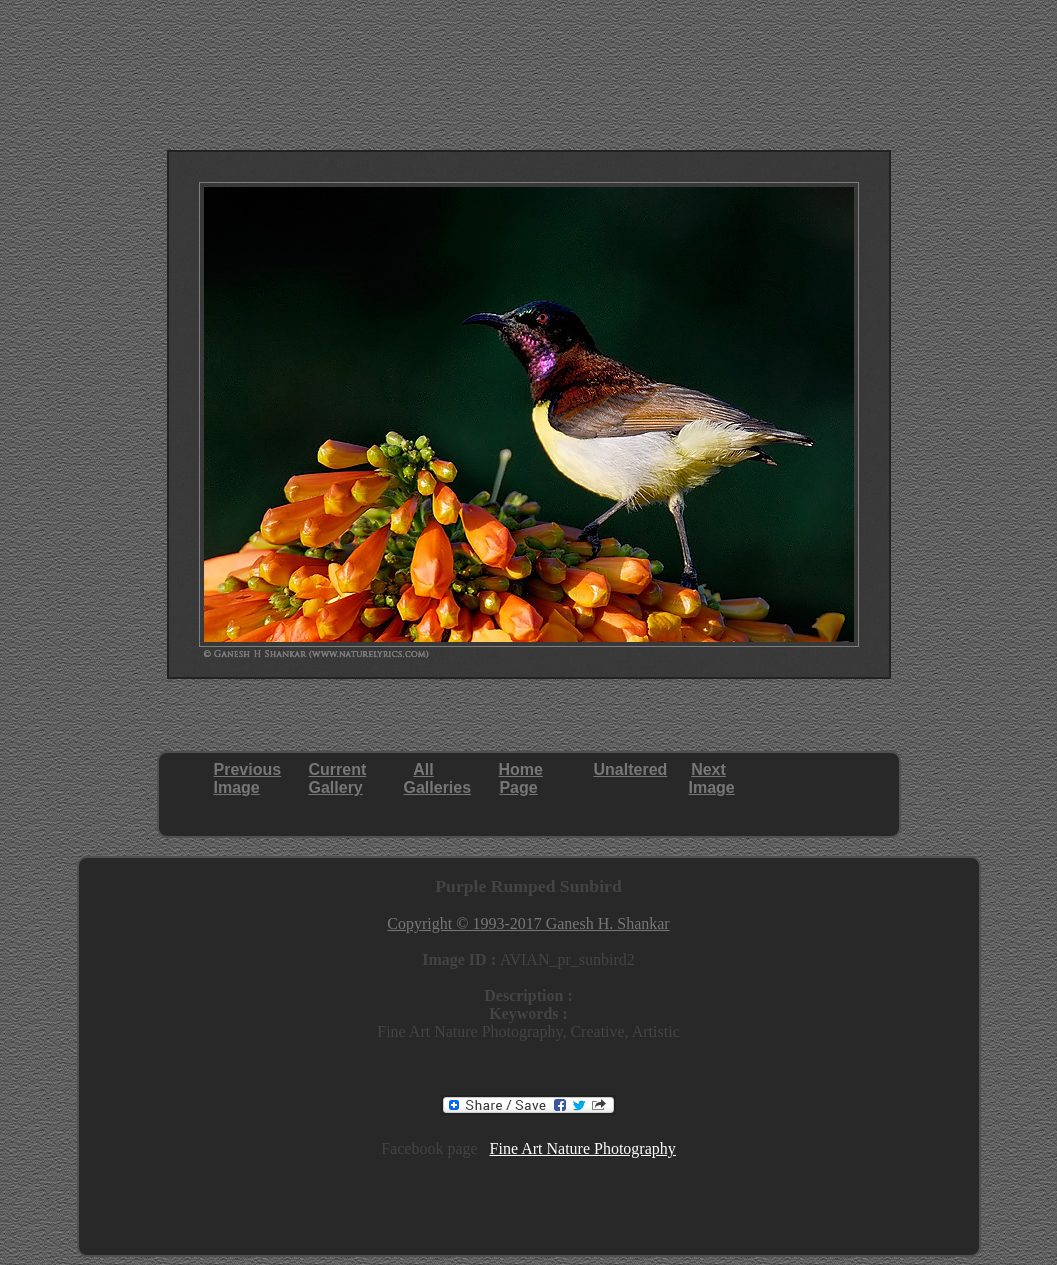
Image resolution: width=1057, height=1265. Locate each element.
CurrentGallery (338, 778)
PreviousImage (248, 778)
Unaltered (631, 769)
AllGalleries (438, 778)
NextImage (712, 778)
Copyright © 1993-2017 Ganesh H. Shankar (528, 923)
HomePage (521, 778)
